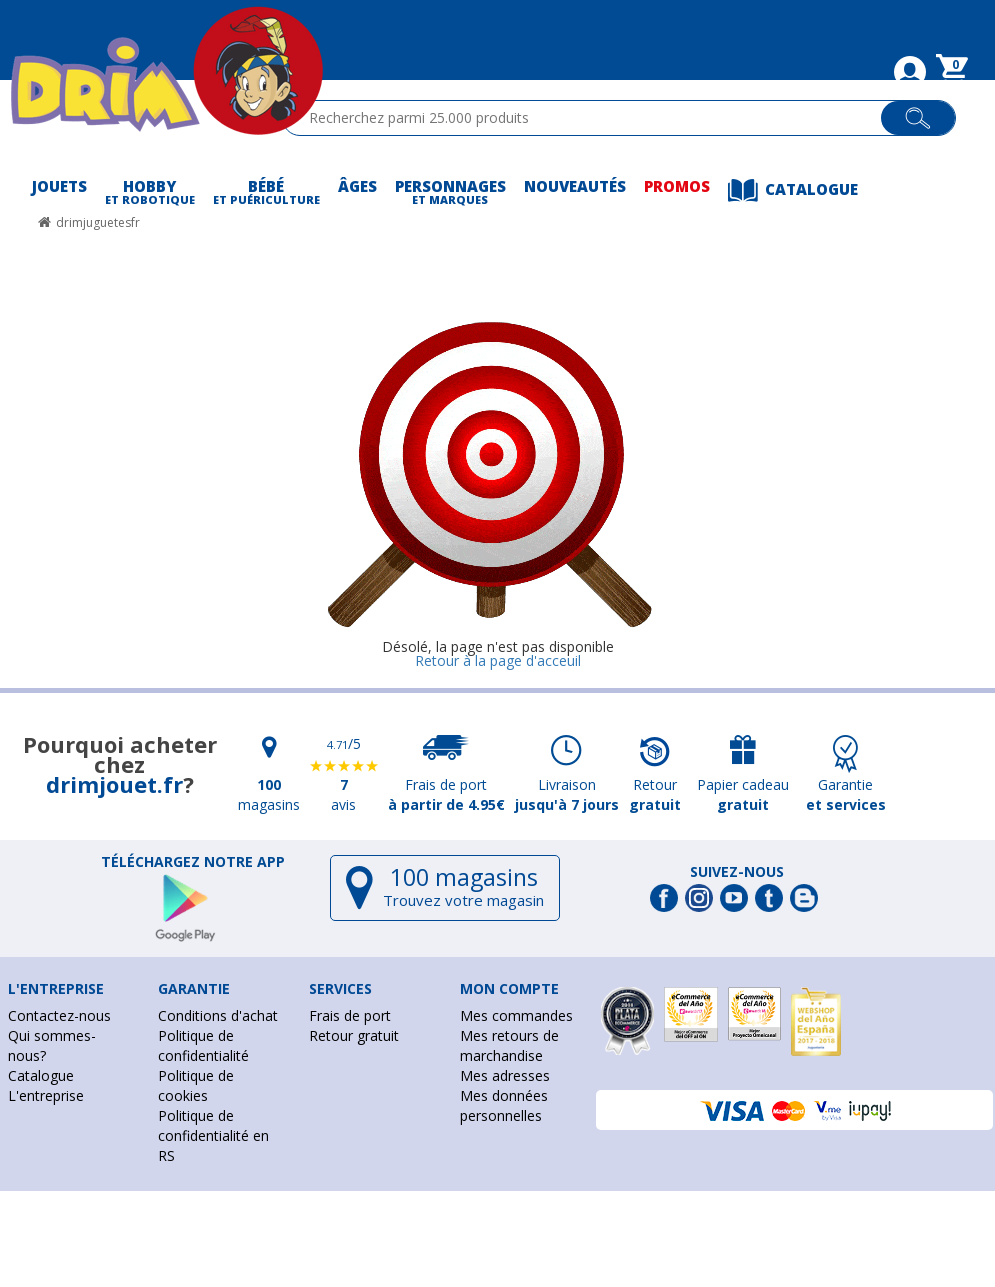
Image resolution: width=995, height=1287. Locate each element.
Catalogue (41, 1075)
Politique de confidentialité (203, 1045)
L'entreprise (46, 1095)
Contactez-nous (59, 1015)
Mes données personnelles (504, 1105)
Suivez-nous (737, 872)
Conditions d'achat (218, 1015)
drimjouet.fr (114, 784)
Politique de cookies (196, 1085)
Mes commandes (516, 1015)
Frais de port (350, 1015)
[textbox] (590, 118)
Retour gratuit (354, 1035)
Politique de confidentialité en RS (213, 1135)
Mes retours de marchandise (509, 1045)
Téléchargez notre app (193, 862)
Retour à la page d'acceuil (498, 660)
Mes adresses (505, 1075)
